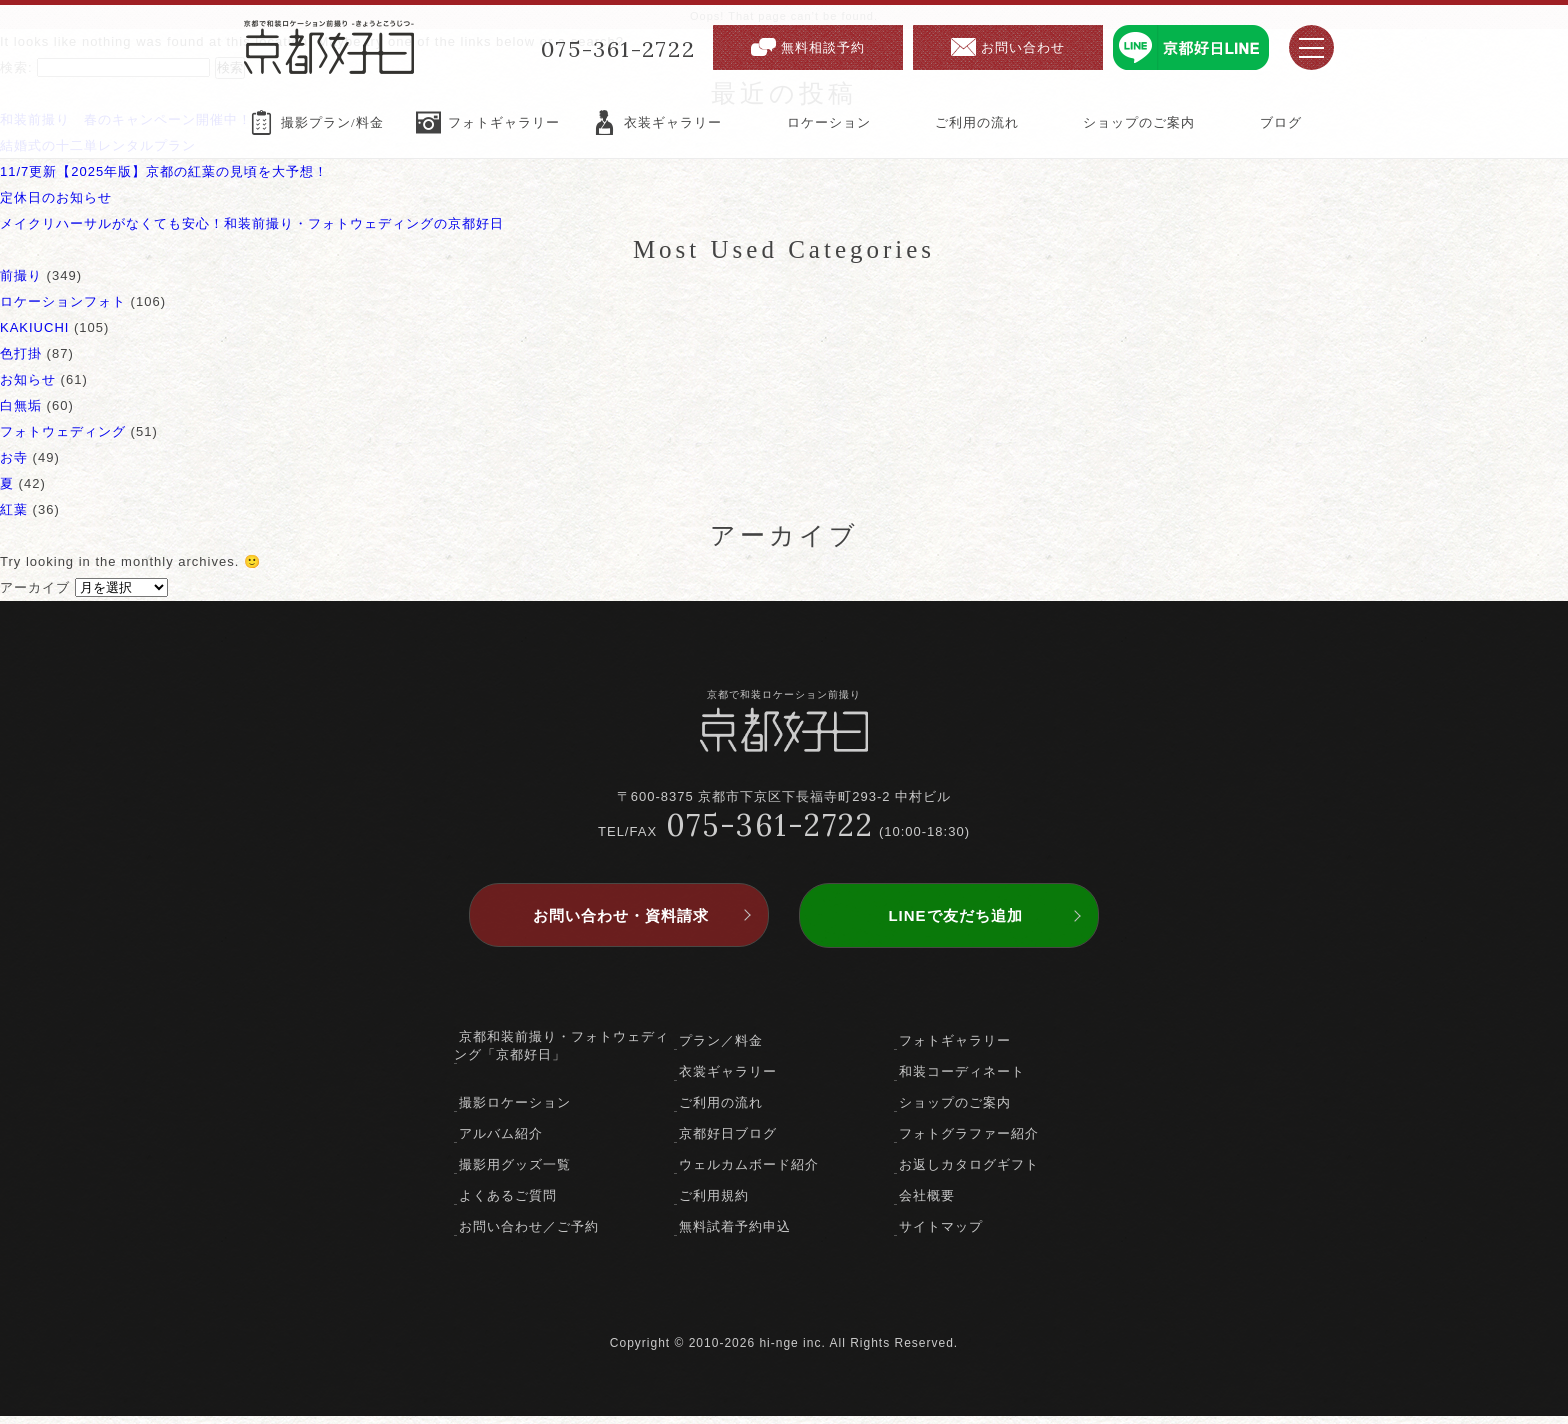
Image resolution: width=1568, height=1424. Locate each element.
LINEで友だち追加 (955, 923)
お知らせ (28, 379)
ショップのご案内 (955, 1110)
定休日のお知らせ (56, 197)
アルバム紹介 (501, 1141)
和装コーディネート (962, 1079)
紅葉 (14, 509)
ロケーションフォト (63, 301)
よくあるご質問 (508, 1203)
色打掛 (21, 353)
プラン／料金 (721, 1048)
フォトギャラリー (955, 1048)
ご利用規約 (714, 1203)
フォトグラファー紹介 (969, 1141)
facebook (749, 1305)
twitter (784, 1305)
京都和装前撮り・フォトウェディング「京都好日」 (561, 1053)
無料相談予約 (823, 47)
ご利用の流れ (721, 1110)
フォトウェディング (63, 431)
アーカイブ (35, 587)
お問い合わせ (1023, 47)
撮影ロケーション (515, 1110)
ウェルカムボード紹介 (749, 1172)
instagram (819, 1305)
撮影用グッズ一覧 (515, 1172)
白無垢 (21, 405)
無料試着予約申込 (735, 1234)
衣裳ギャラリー (728, 1079)
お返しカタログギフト (969, 1172)
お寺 (14, 457)
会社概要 (927, 1203)
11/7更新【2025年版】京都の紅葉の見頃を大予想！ (164, 171)
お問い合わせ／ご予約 (529, 1234)
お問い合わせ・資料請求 (621, 923)
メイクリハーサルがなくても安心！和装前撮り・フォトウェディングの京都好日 (252, 223)
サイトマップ (941, 1234)
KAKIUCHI (34, 327)
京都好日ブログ (728, 1141)
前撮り (21, 275)
